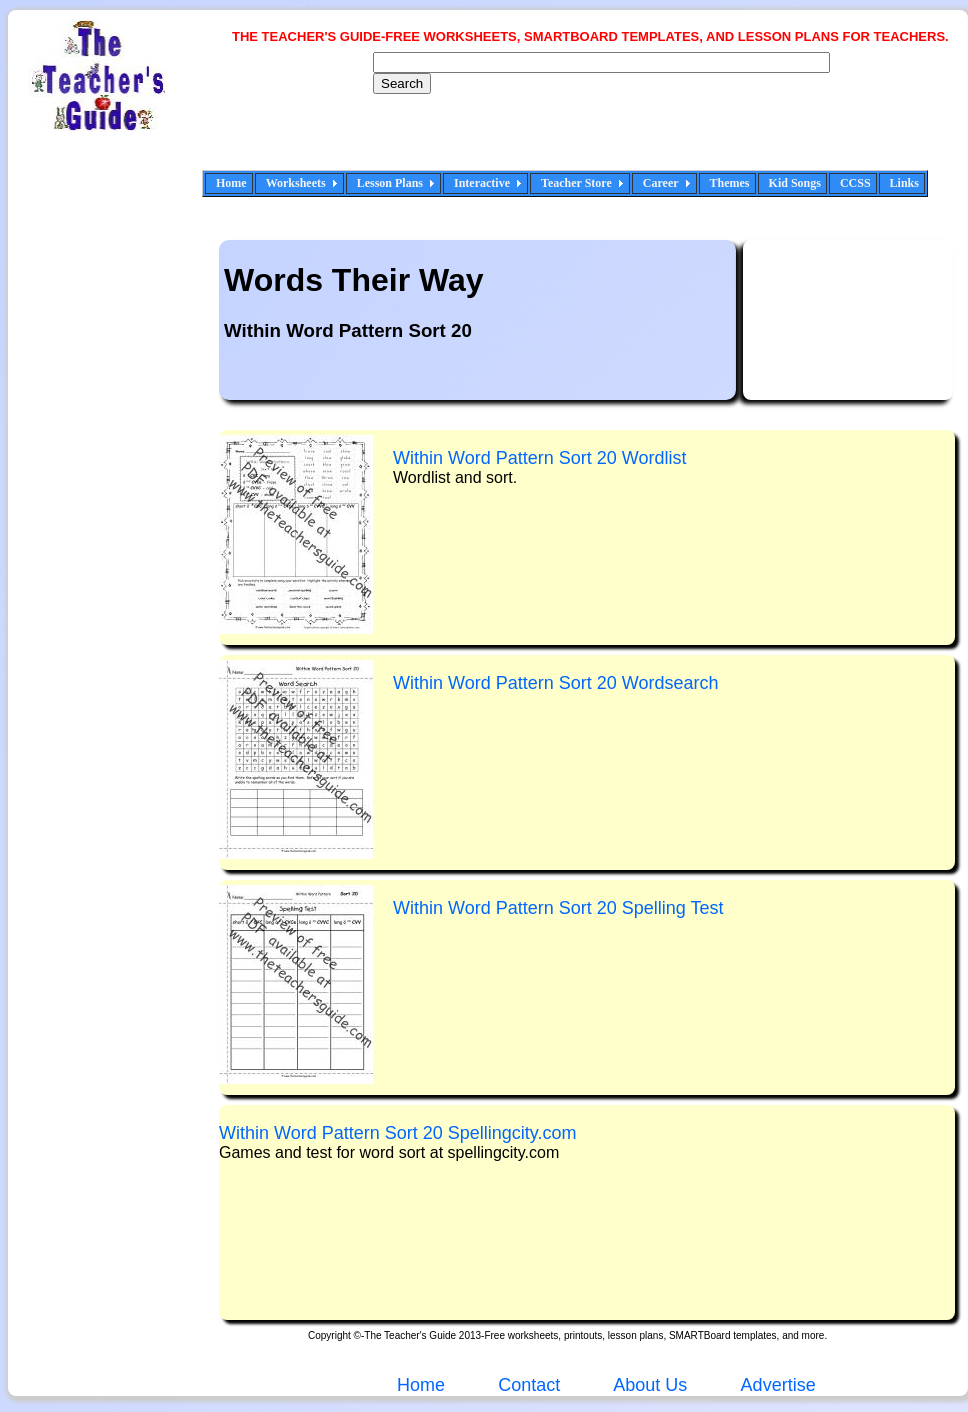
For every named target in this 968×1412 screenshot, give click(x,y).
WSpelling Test (558, 908)
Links (904, 183)
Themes (730, 183)
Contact (529, 1385)
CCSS (855, 183)
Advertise (778, 1385)
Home (231, 183)
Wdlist (539, 458)
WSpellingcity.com (398, 1133)
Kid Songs (795, 183)
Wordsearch (555, 683)
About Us (648, 1385)
